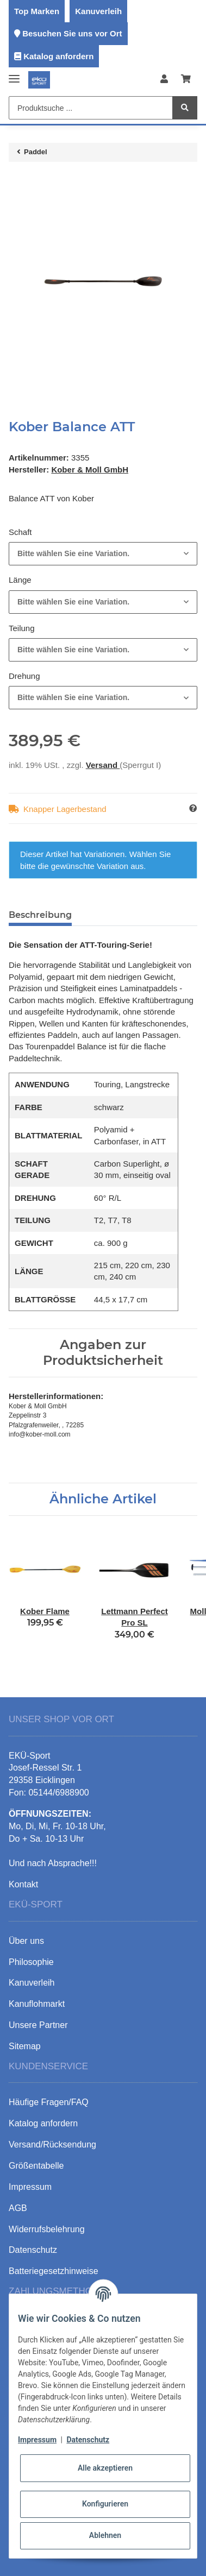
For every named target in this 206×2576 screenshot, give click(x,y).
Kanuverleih (98, 11)
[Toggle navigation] (14, 74)
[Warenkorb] (185, 79)
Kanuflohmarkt (37, 2003)
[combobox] (103, 553)
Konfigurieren (105, 2503)
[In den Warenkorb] (17, 181)
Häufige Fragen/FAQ (49, 2102)
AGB (18, 2208)
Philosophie (31, 1962)
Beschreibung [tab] (40, 915)
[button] (164, 79)
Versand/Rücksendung (52, 2144)
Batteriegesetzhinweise (53, 2271)
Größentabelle (36, 2165)
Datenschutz (87, 2439)
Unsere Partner (38, 2025)
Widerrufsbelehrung (47, 2229)
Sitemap (25, 2046)
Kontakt (23, 1884)
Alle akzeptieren (105, 2468)
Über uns (26, 1940)
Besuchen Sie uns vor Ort (72, 33)
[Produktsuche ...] (91, 107)
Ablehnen (105, 2535)
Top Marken (36, 11)
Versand (103, 765)
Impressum (37, 2439)
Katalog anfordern (58, 56)
